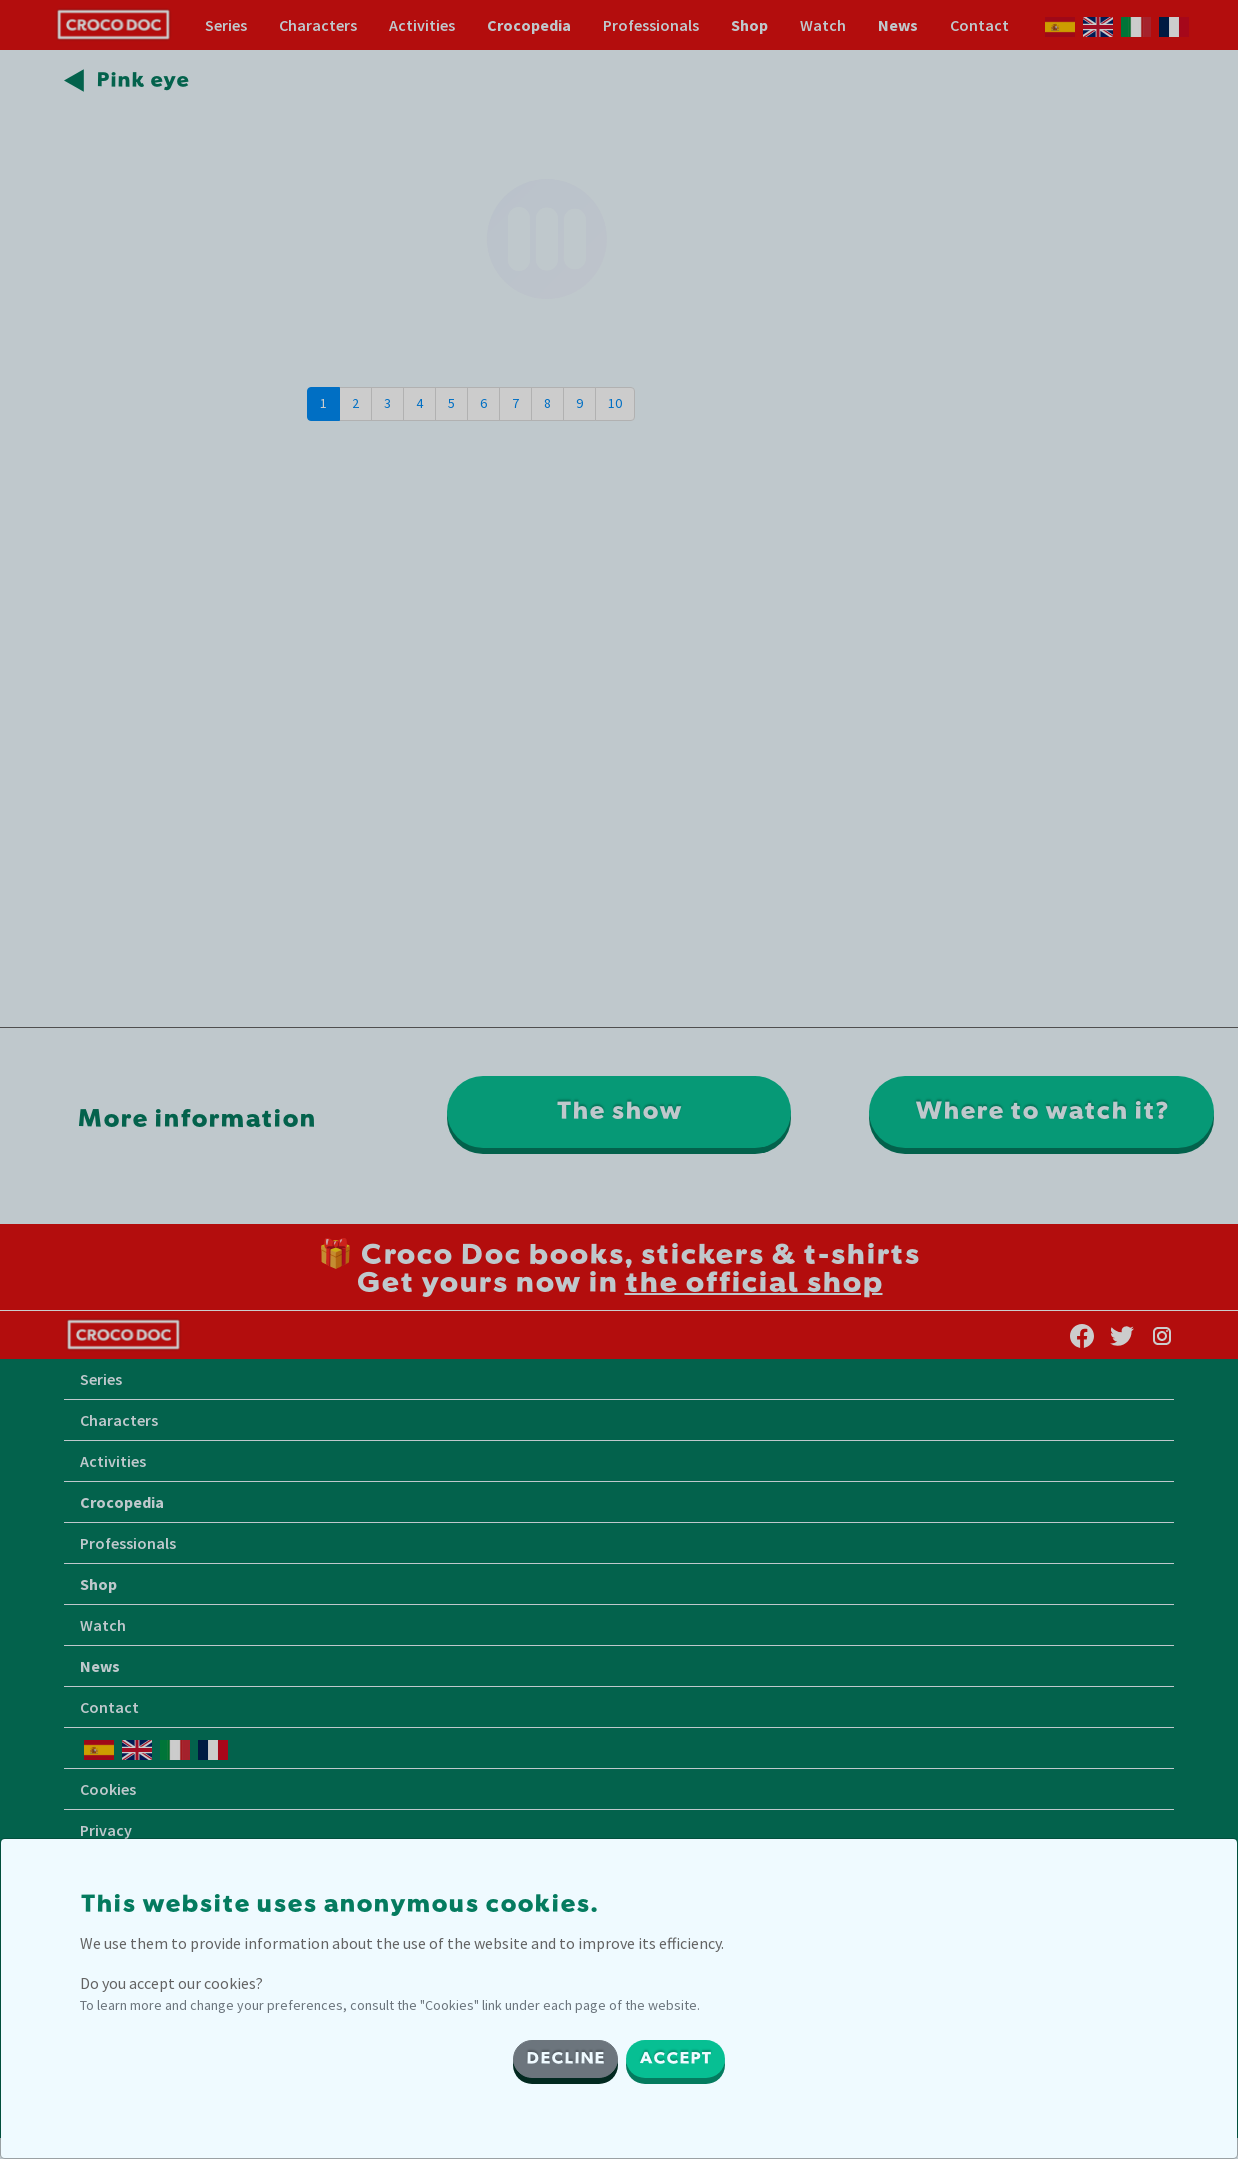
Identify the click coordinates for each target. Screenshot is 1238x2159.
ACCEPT (675, 2059)
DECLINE (565, 2059)
